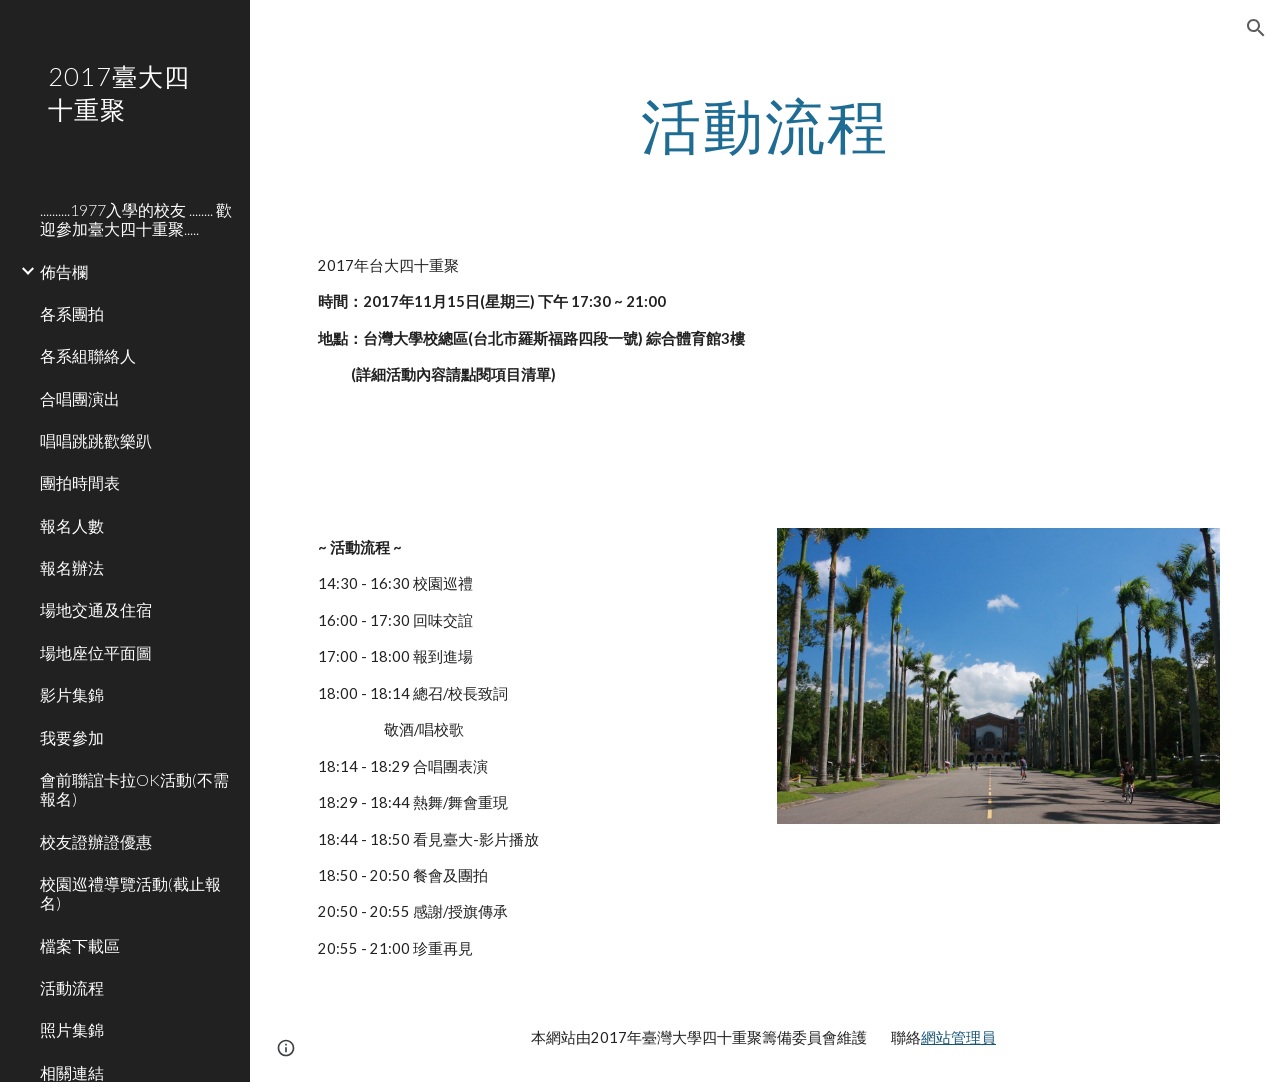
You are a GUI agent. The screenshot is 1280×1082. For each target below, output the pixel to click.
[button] (1256, 28)
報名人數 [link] (72, 525)
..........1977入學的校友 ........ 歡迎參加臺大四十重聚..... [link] (136, 219)
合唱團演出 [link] (80, 398)
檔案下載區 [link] (80, 945)
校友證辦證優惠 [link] (96, 841)
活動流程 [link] (72, 987)
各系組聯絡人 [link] (88, 355)
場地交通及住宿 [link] (96, 609)
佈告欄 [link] (64, 271)
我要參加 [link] (72, 737)
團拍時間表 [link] (80, 482)
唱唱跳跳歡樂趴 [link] (96, 440)
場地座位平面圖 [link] (96, 652)
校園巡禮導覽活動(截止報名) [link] (130, 893)
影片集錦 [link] (72, 694)
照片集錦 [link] (72, 1029)
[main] (764, 125)
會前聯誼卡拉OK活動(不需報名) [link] (134, 789)
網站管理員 (958, 1037)
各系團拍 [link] (72, 313)
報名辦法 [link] (72, 567)
